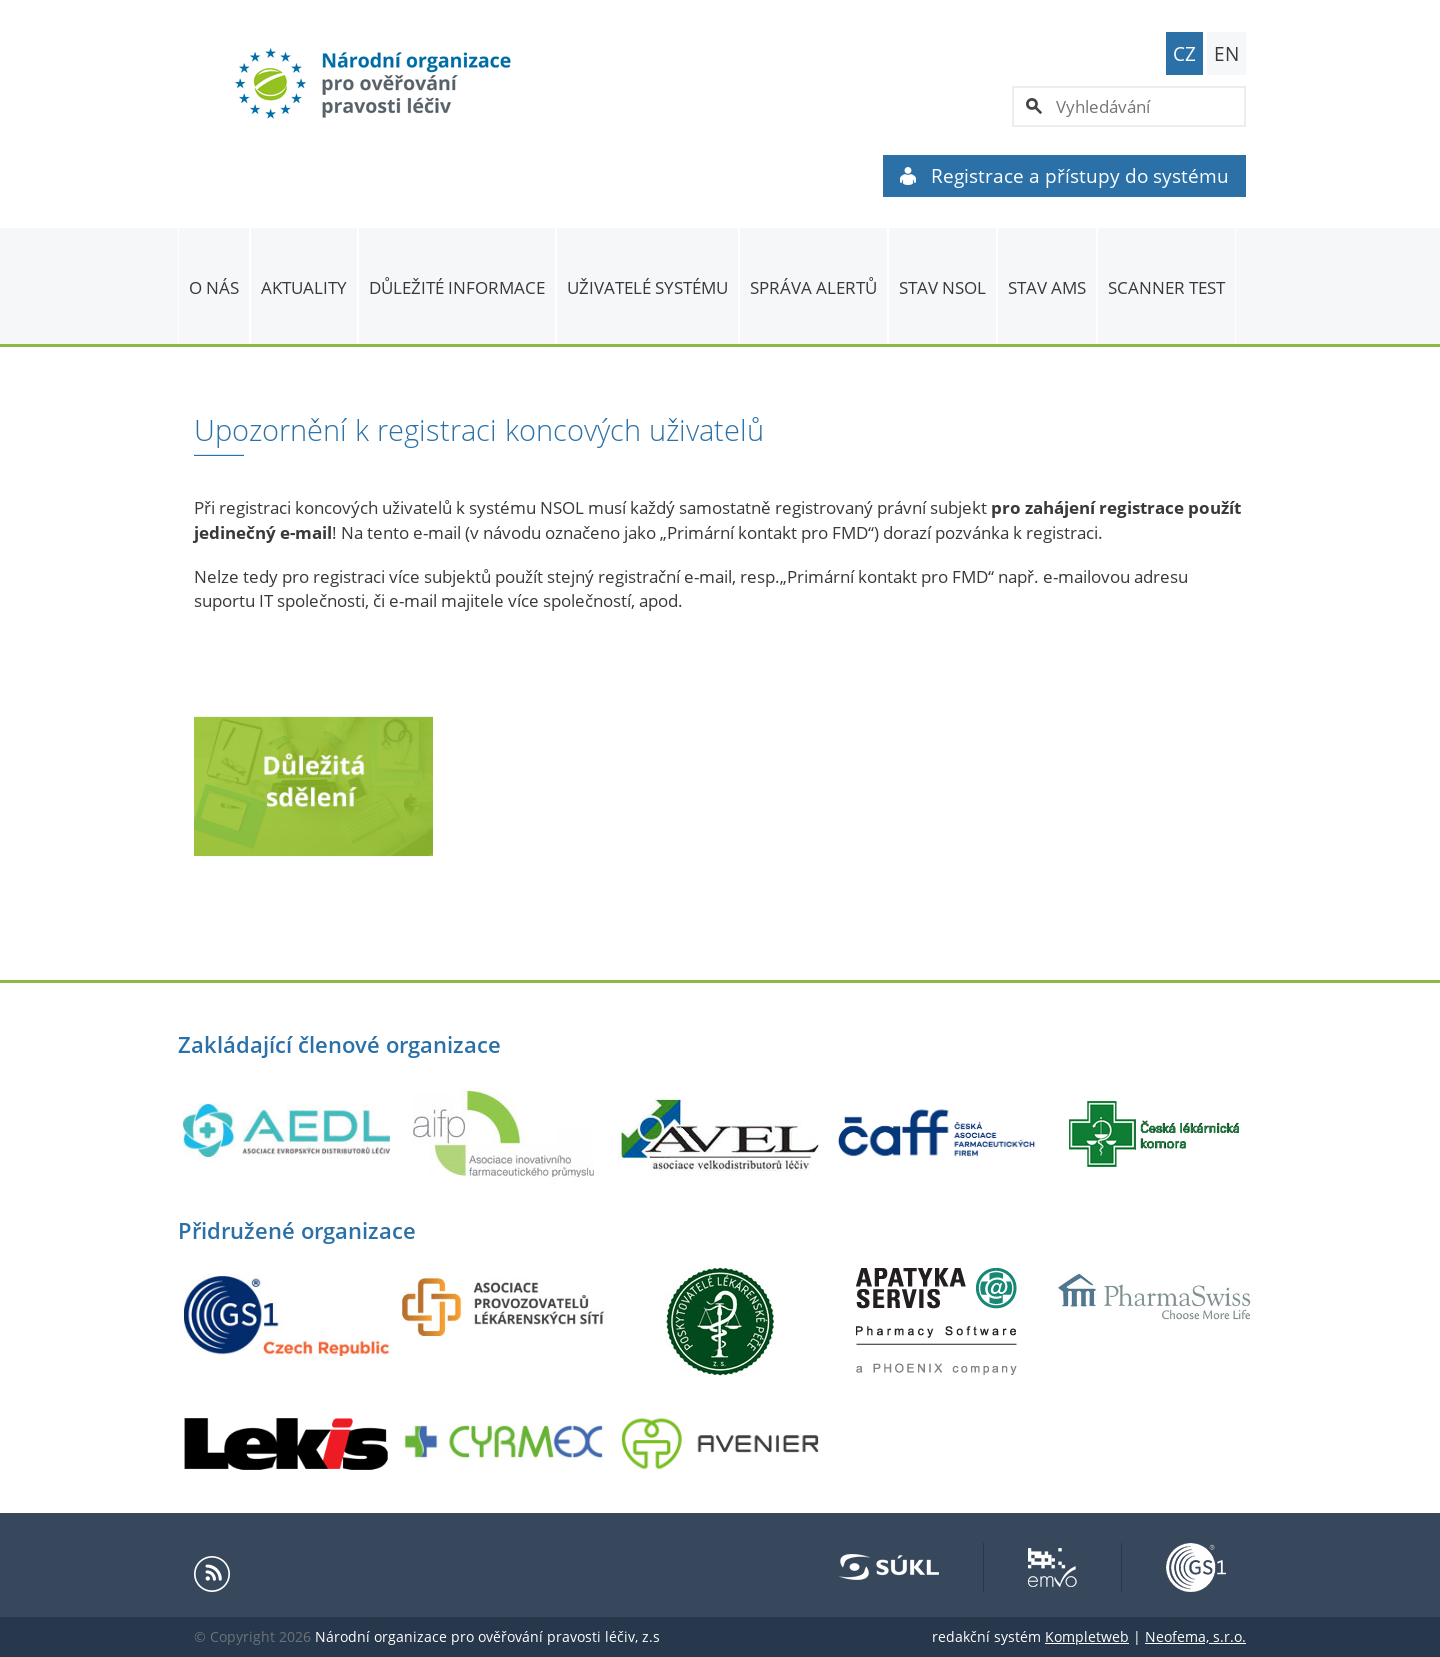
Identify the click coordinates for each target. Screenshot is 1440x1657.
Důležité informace (457, 287)
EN (1226, 54)
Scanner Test (1166, 287)
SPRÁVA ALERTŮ (813, 287)
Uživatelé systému (647, 287)
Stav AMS (1047, 287)
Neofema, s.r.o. (1195, 1636)
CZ (1184, 54)
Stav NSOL (942, 287)
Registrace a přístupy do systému (1064, 176)
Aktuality (304, 287)
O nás (214, 287)
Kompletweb (1087, 1636)
